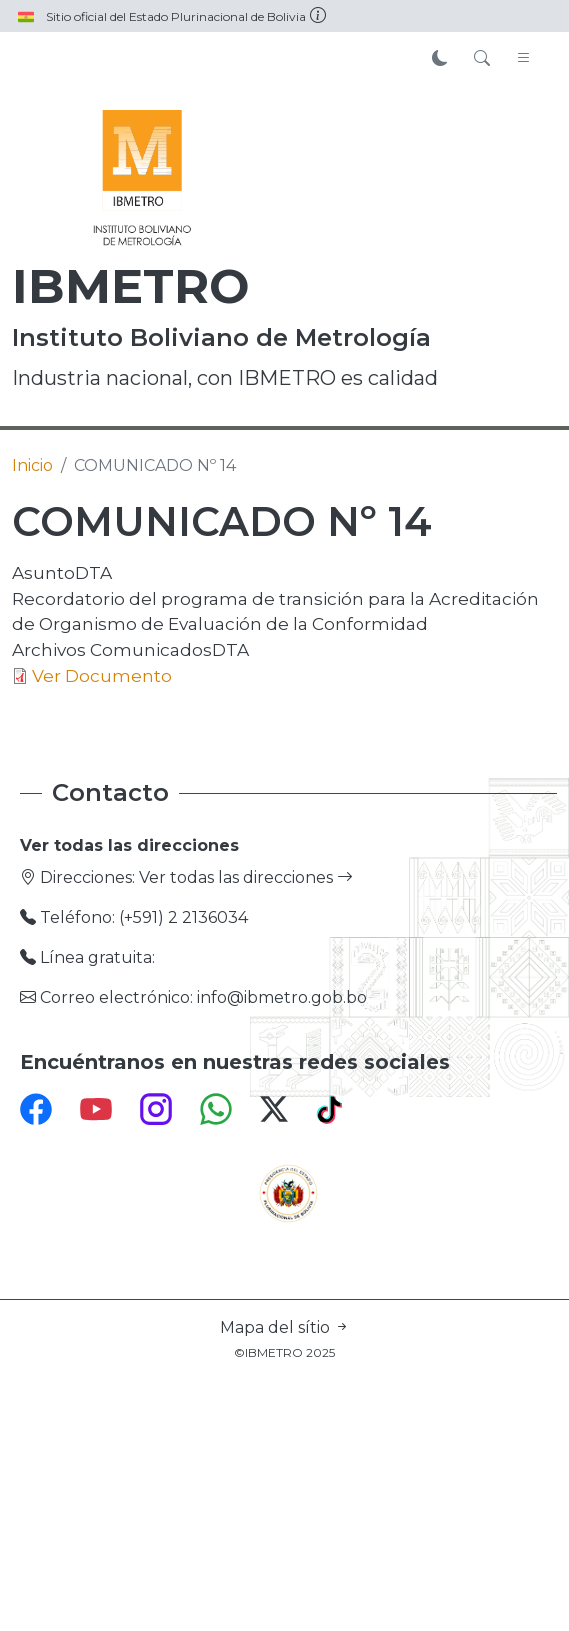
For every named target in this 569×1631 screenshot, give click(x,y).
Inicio (32, 465)
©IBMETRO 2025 (284, 1352)
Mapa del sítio (285, 1327)
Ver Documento (102, 675)
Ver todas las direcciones (246, 877)
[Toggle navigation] (524, 59)
